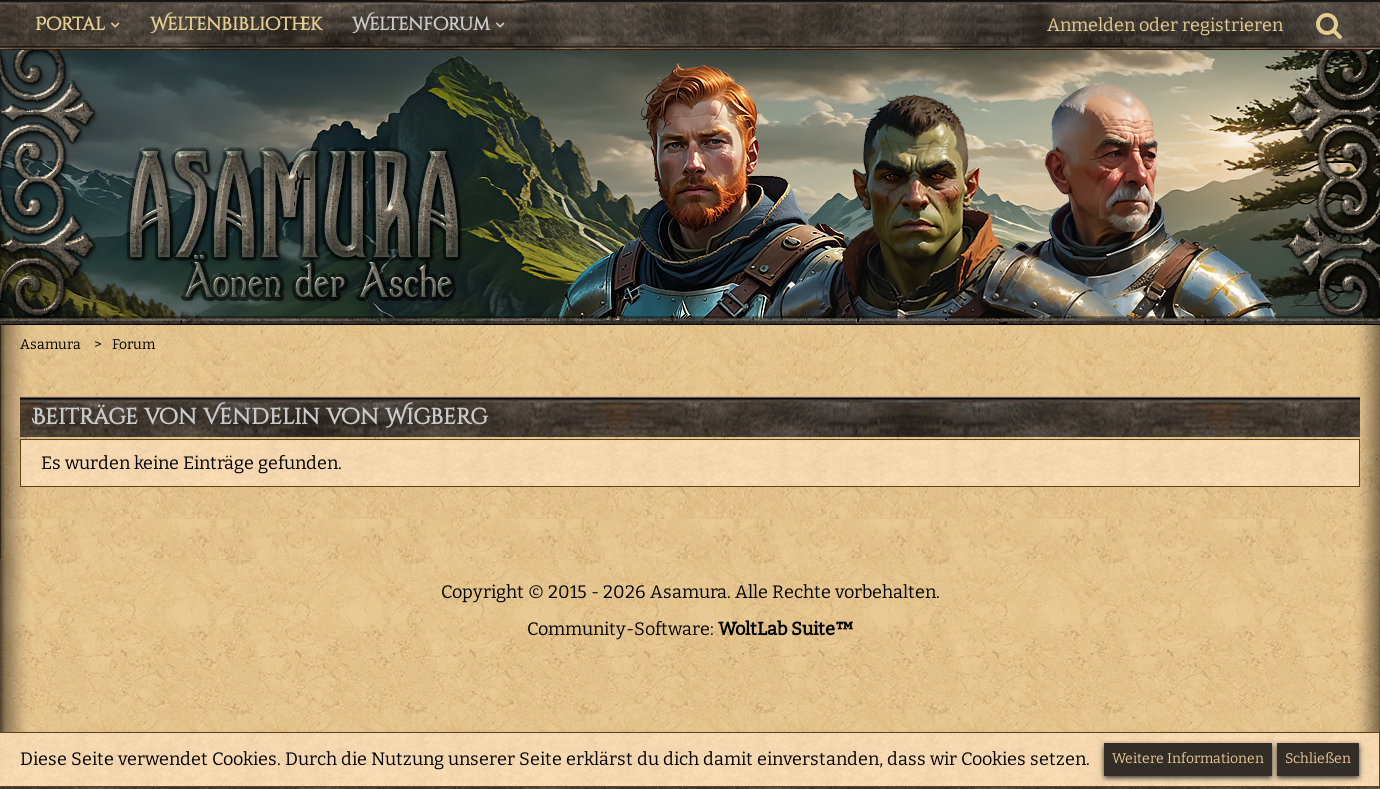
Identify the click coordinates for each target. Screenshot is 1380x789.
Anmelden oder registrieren (1165, 25)
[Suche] (1329, 25)
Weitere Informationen (1188, 758)
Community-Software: (690, 629)
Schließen (1318, 758)
